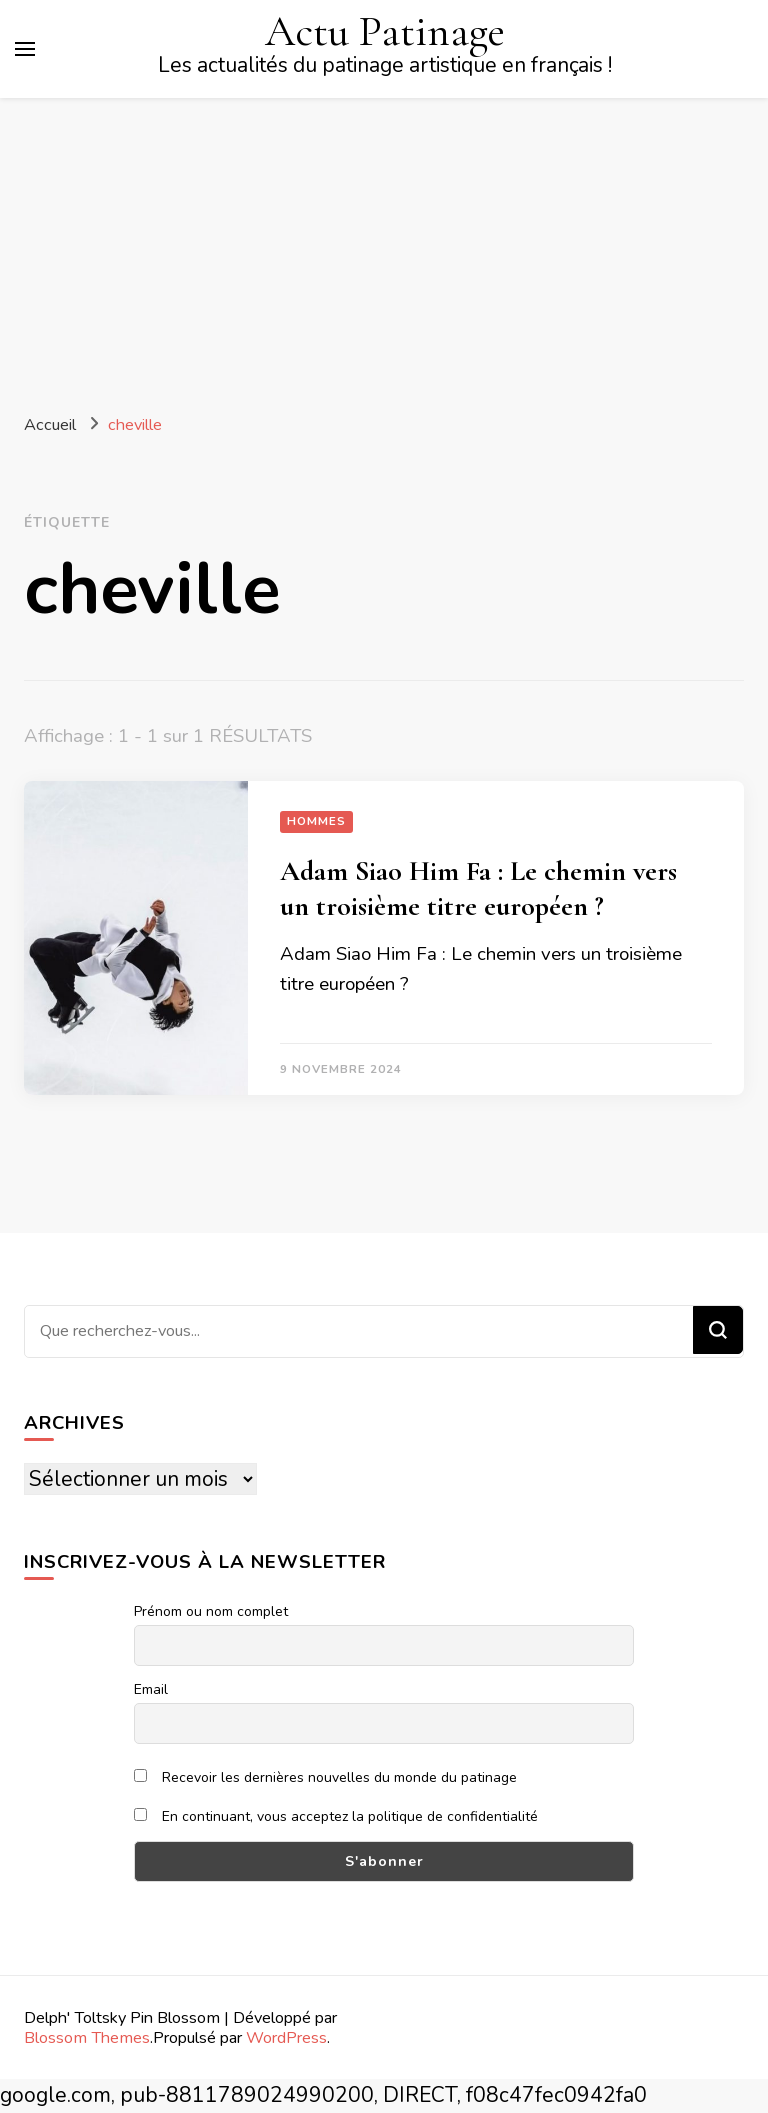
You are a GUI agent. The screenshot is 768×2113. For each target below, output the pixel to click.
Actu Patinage (385, 31)
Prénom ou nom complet (211, 1611)
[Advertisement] (384, 248)
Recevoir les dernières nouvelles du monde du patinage (325, 1777)
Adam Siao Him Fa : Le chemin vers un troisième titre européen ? (478, 888)
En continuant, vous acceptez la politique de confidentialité (336, 1816)
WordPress (286, 2037)
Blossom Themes (87, 2037)
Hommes (316, 821)
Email (151, 1689)
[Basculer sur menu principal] (25, 49)
